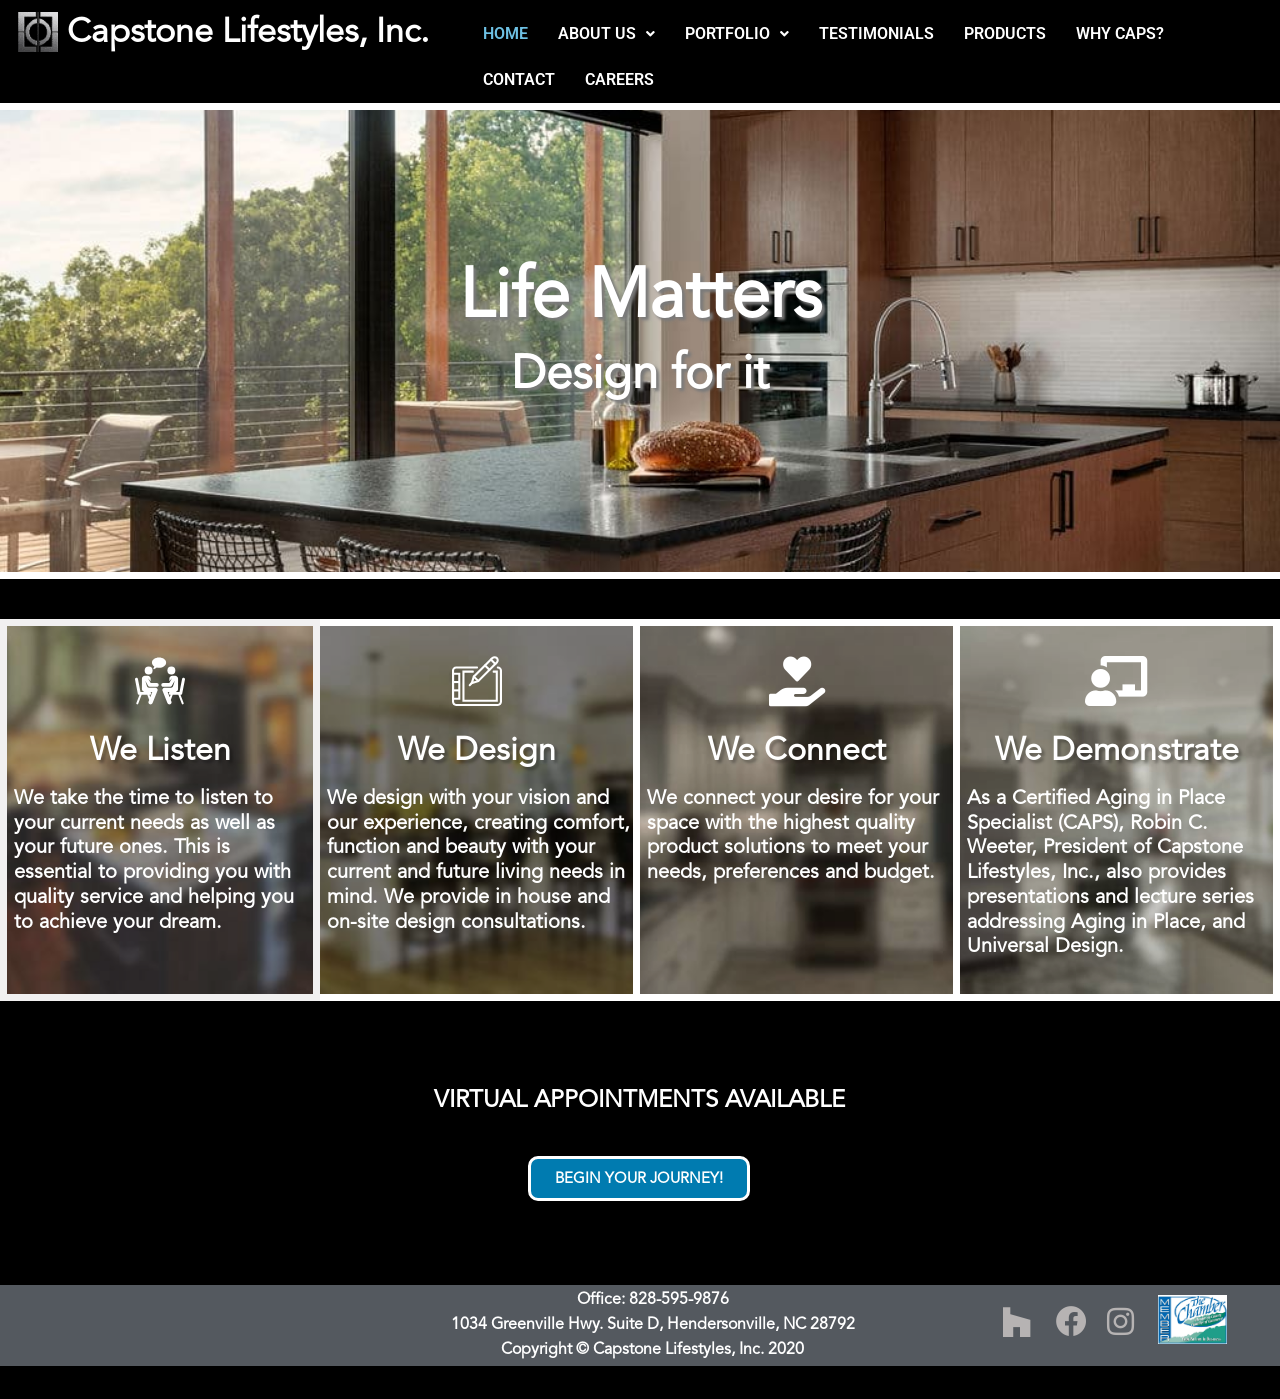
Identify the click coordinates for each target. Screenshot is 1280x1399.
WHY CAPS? (1120, 33)
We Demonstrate (1117, 750)
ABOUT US (606, 33)
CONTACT (519, 79)
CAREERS (619, 79)
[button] (606, 34)
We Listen (160, 750)
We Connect (797, 750)
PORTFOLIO (737, 33)
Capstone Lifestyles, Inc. (248, 31)
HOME (505, 33)
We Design (477, 750)
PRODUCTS (1005, 33)
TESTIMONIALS (876, 33)
